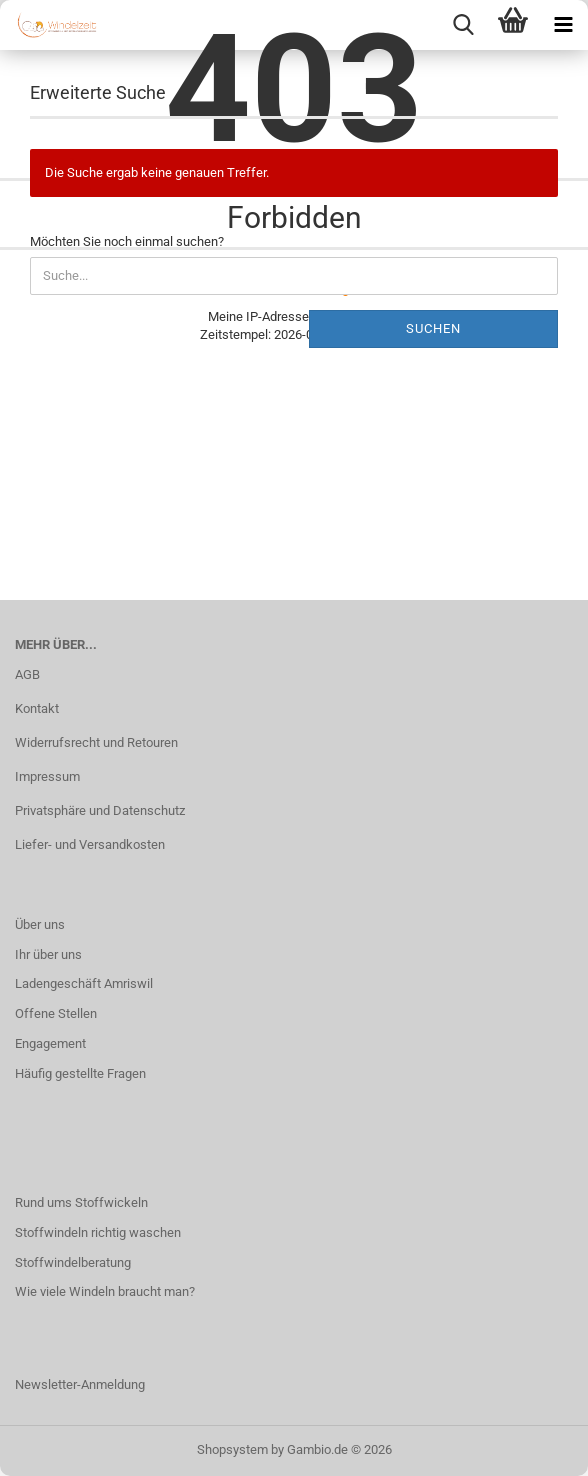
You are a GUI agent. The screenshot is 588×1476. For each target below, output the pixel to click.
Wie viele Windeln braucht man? (105, 1291)
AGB (27, 674)
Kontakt (37, 708)
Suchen (433, 328)
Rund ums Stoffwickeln (81, 1202)
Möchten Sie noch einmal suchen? (127, 241)
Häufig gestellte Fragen (80, 1073)
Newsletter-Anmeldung (80, 1384)
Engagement (50, 1043)
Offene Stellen (56, 1013)
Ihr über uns (48, 954)
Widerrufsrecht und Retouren (96, 742)
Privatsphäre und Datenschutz (100, 810)
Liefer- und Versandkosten (90, 844)
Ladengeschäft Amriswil (84, 983)
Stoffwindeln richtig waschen (98, 1232)
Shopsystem (232, 1449)
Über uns (40, 924)
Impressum (47, 776)
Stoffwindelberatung (73, 1262)
